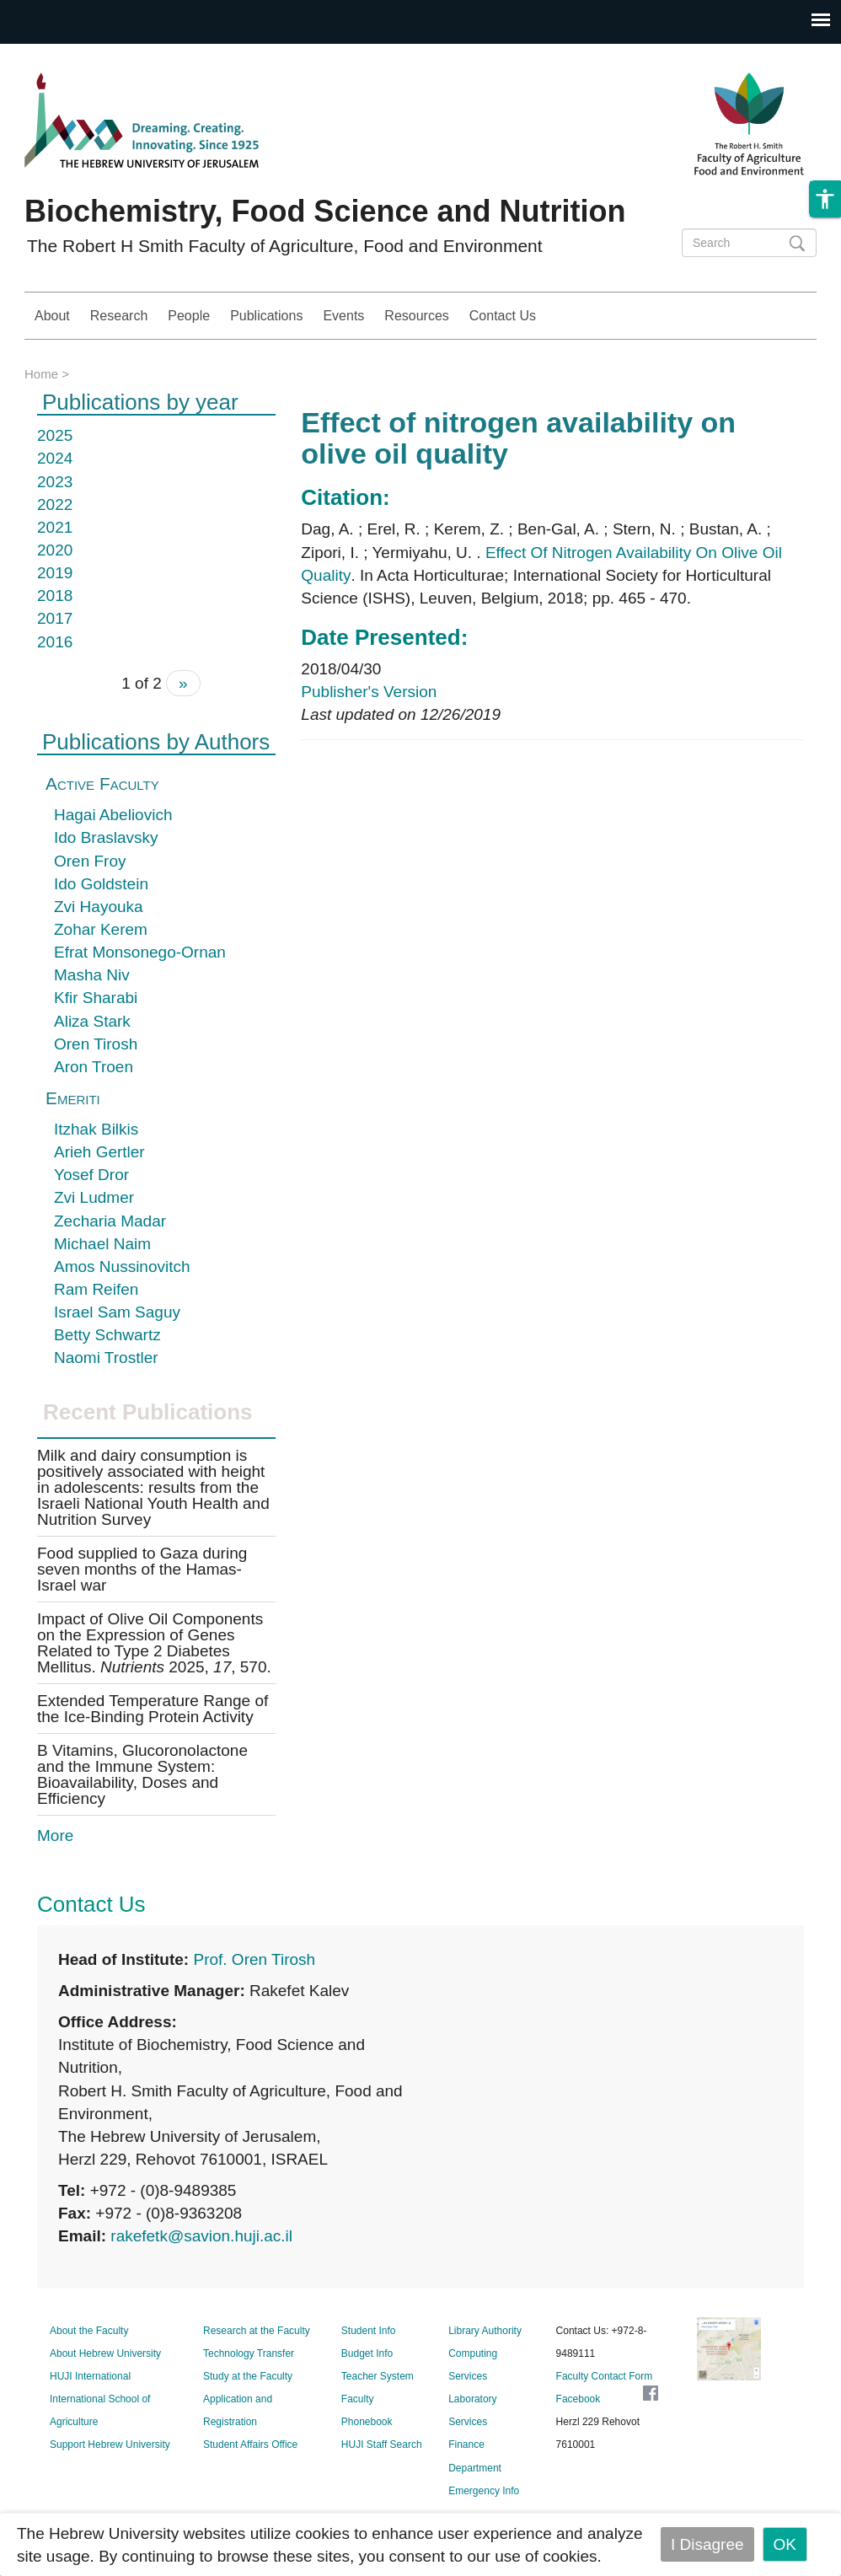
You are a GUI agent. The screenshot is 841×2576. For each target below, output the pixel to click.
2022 (54, 504)
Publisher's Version (369, 691)
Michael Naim (102, 1244)
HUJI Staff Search (381, 2444)
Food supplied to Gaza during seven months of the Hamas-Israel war (142, 1569)
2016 (54, 642)
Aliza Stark (92, 1021)
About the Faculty (89, 2331)
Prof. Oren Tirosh (254, 1959)
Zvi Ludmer (94, 1197)
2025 (54, 435)
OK (785, 2544)
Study (777, 316)
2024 (54, 458)
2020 (54, 550)
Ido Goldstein (101, 884)
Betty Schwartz (107, 1335)
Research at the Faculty (256, 2331)
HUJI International (90, 2376)
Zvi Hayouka (98, 906)
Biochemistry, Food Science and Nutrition (324, 211)
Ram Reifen (96, 1289)
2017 (54, 618)
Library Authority (485, 2331)
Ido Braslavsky (106, 837)
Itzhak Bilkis (96, 1129)
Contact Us (502, 316)
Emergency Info (483, 2491)
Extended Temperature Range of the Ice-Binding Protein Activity (152, 1709)
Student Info (368, 2331)
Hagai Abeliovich (113, 815)
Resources (416, 316)
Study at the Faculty (247, 2376)
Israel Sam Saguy (117, 1312)
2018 (54, 595)
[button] (825, 224)
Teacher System (377, 2376)
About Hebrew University (105, 2353)
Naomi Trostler (106, 1357)
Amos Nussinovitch (122, 1266)
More (55, 1835)
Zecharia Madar (110, 1221)
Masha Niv (92, 975)
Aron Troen (93, 1067)
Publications (266, 316)
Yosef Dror (91, 1174)
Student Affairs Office (250, 2444)
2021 (54, 527)
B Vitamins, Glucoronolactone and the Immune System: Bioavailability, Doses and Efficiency (142, 1774)
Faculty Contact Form (604, 2376)
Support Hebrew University (110, 2444)
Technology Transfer (248, 2353)
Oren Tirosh (95, 1044)
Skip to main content (72, 55)
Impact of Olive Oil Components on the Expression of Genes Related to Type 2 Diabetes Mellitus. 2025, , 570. (154, 1643)
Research (118, 316)
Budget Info (367, 2353)
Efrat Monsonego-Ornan (140, 952)
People (189, 316)
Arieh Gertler (99, 1152)
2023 (54, 482)
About (52, 316)
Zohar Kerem (100, 929)
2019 (54, 573)
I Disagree (707, 2544)
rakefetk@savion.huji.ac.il (201, 2236)
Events (343, 316)
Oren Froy (90, 861)
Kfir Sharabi (95, 997)
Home (41, 374)
